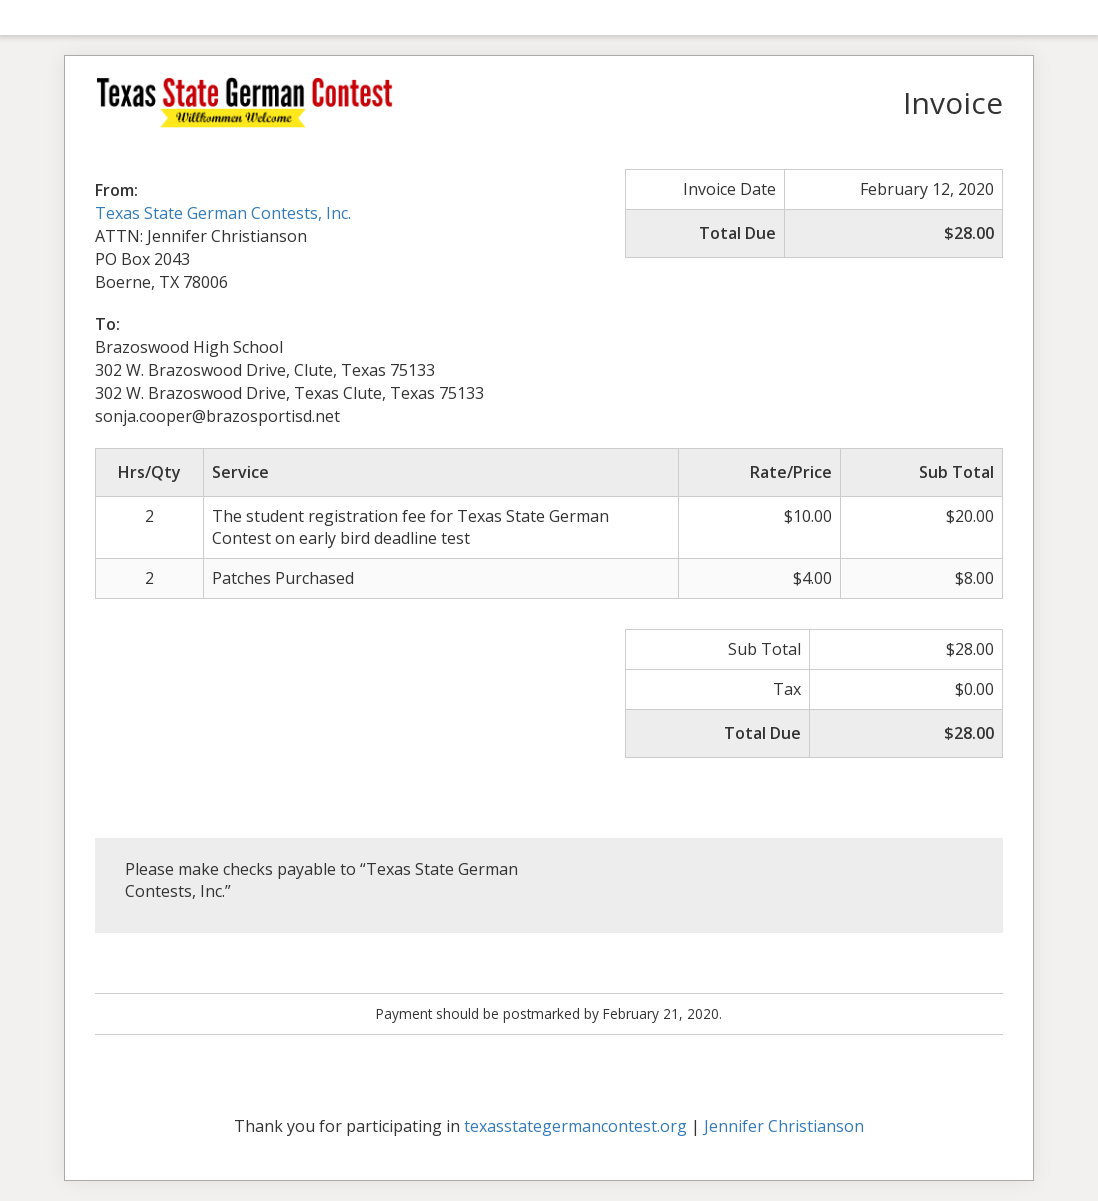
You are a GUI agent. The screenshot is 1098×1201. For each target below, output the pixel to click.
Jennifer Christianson (784, 1126)
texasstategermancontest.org (575, 1126)
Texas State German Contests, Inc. (223, 213)
